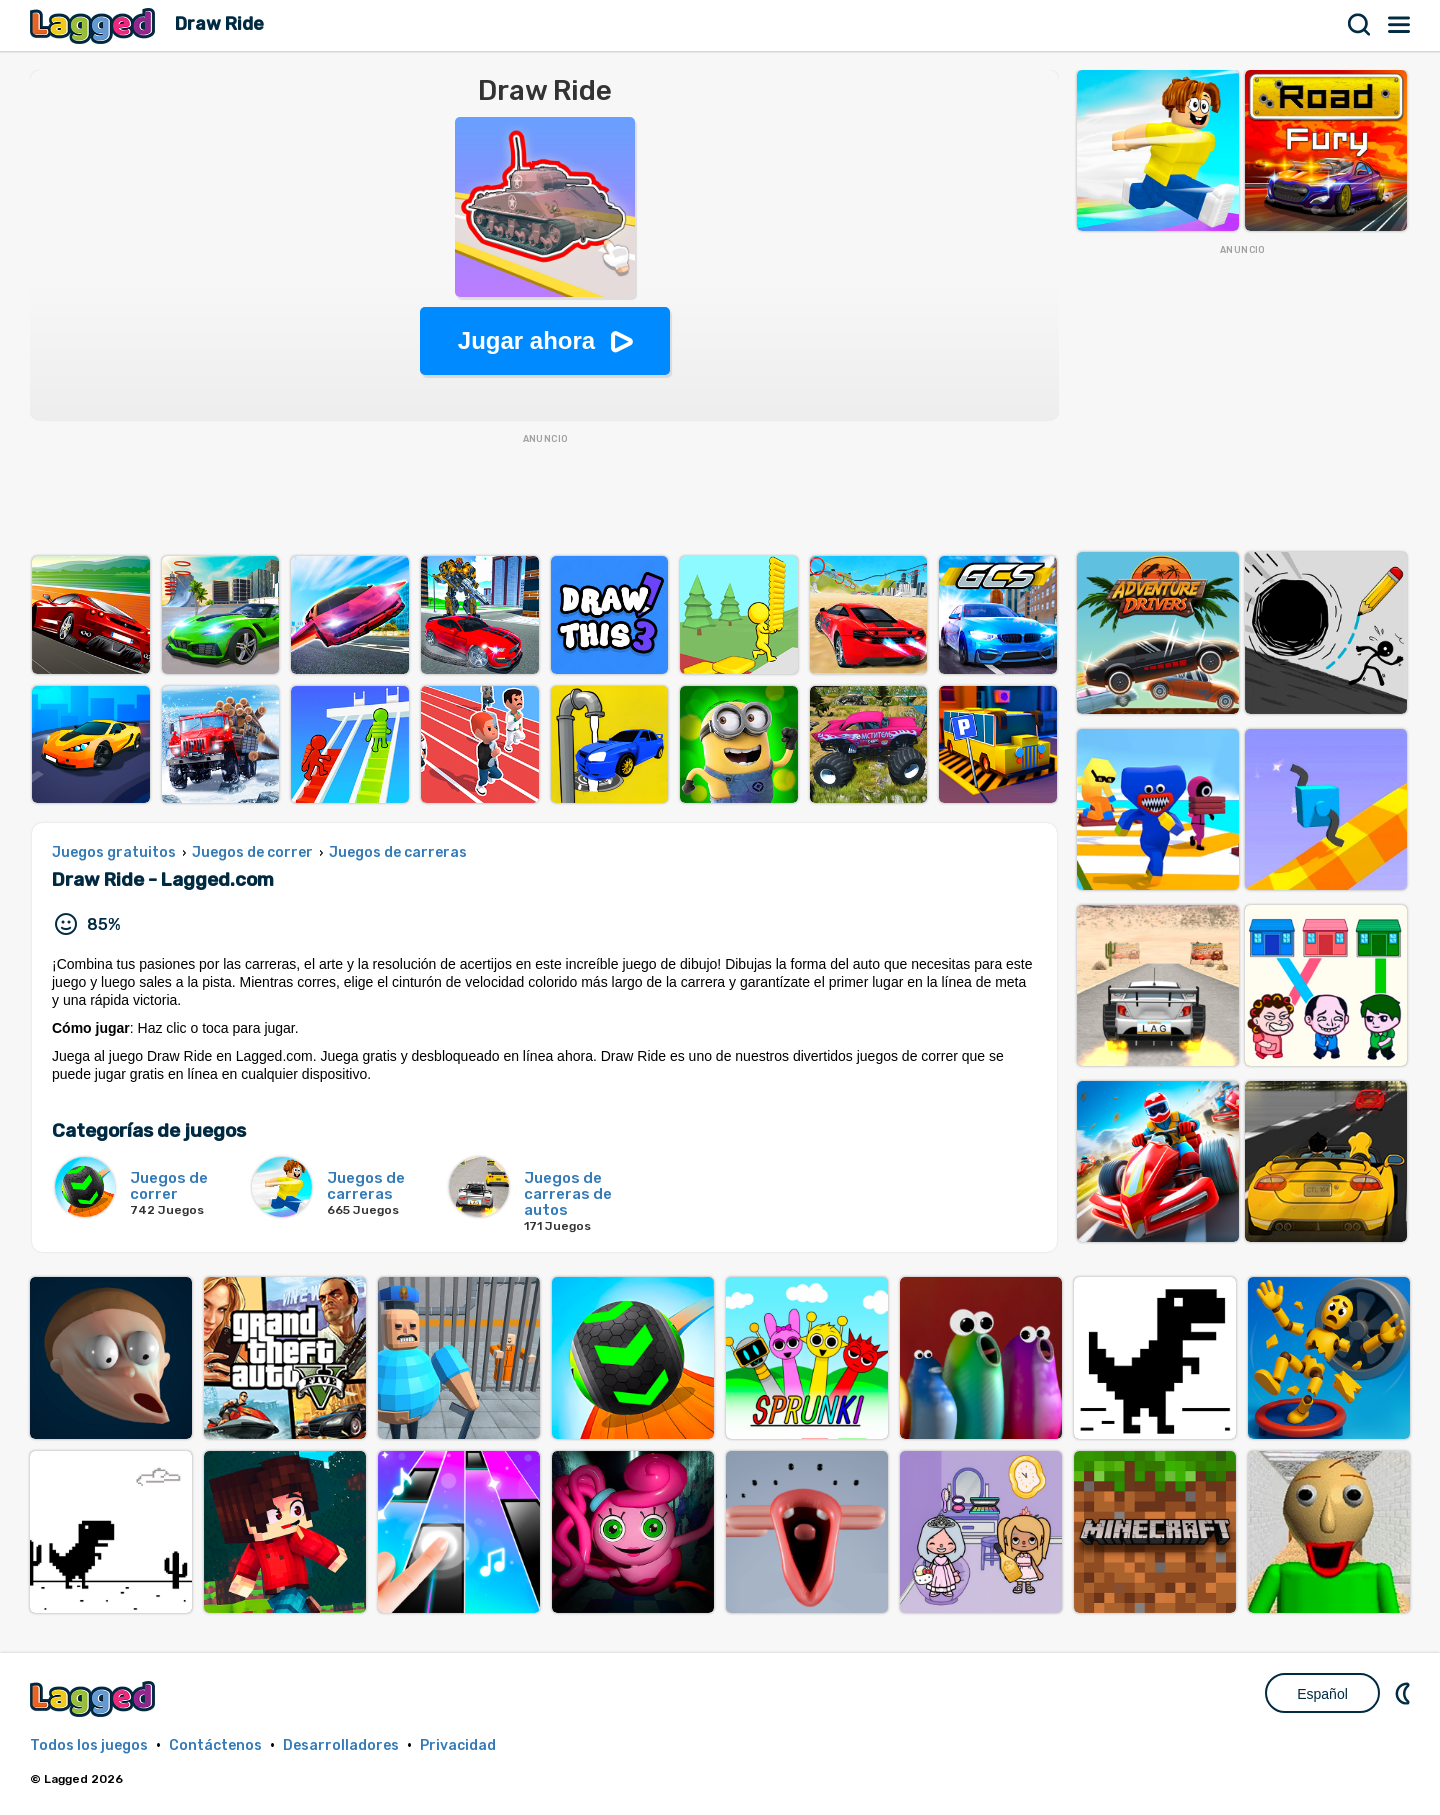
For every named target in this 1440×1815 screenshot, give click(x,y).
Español (1322, 1694)
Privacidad (458, 1745)
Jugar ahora (526, 340)
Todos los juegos (89, 1745)
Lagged (95, 25)
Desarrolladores (341, 1745)
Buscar (1360, 25)
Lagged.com (95, 1698)
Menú (1400, 25)
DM (1405, 1693)
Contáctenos (215, 1745)
